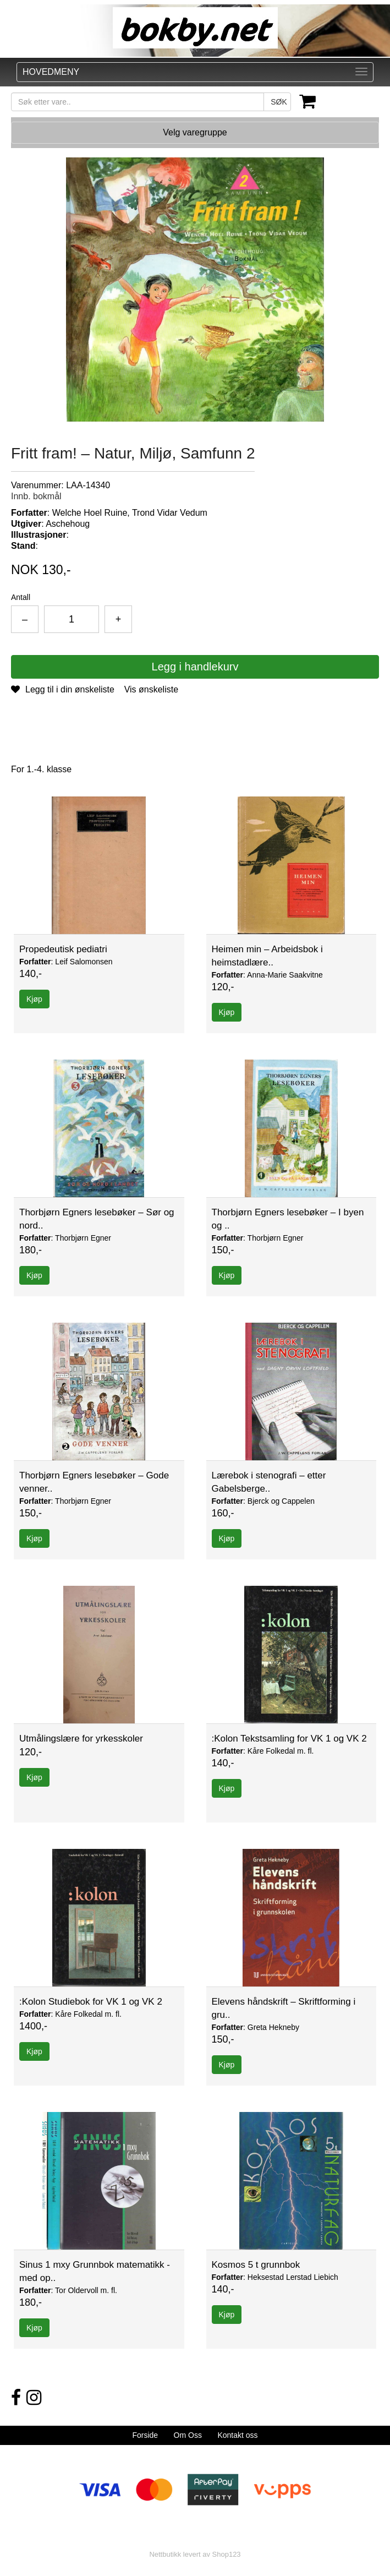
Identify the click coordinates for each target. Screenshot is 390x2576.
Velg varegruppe (195, 132)
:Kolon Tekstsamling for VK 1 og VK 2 (289, 1738)
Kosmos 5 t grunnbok (256, 2265)
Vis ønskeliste (151, 689)
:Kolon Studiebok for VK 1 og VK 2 (90, 2001)
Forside (145, 2435)
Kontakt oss (237, 2435)
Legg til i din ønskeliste (62, 689)
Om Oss (188, 2435)
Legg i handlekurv (195, 667)
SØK (279, 101)
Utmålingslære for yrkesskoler (81, 1738)
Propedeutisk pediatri (63, 949)
